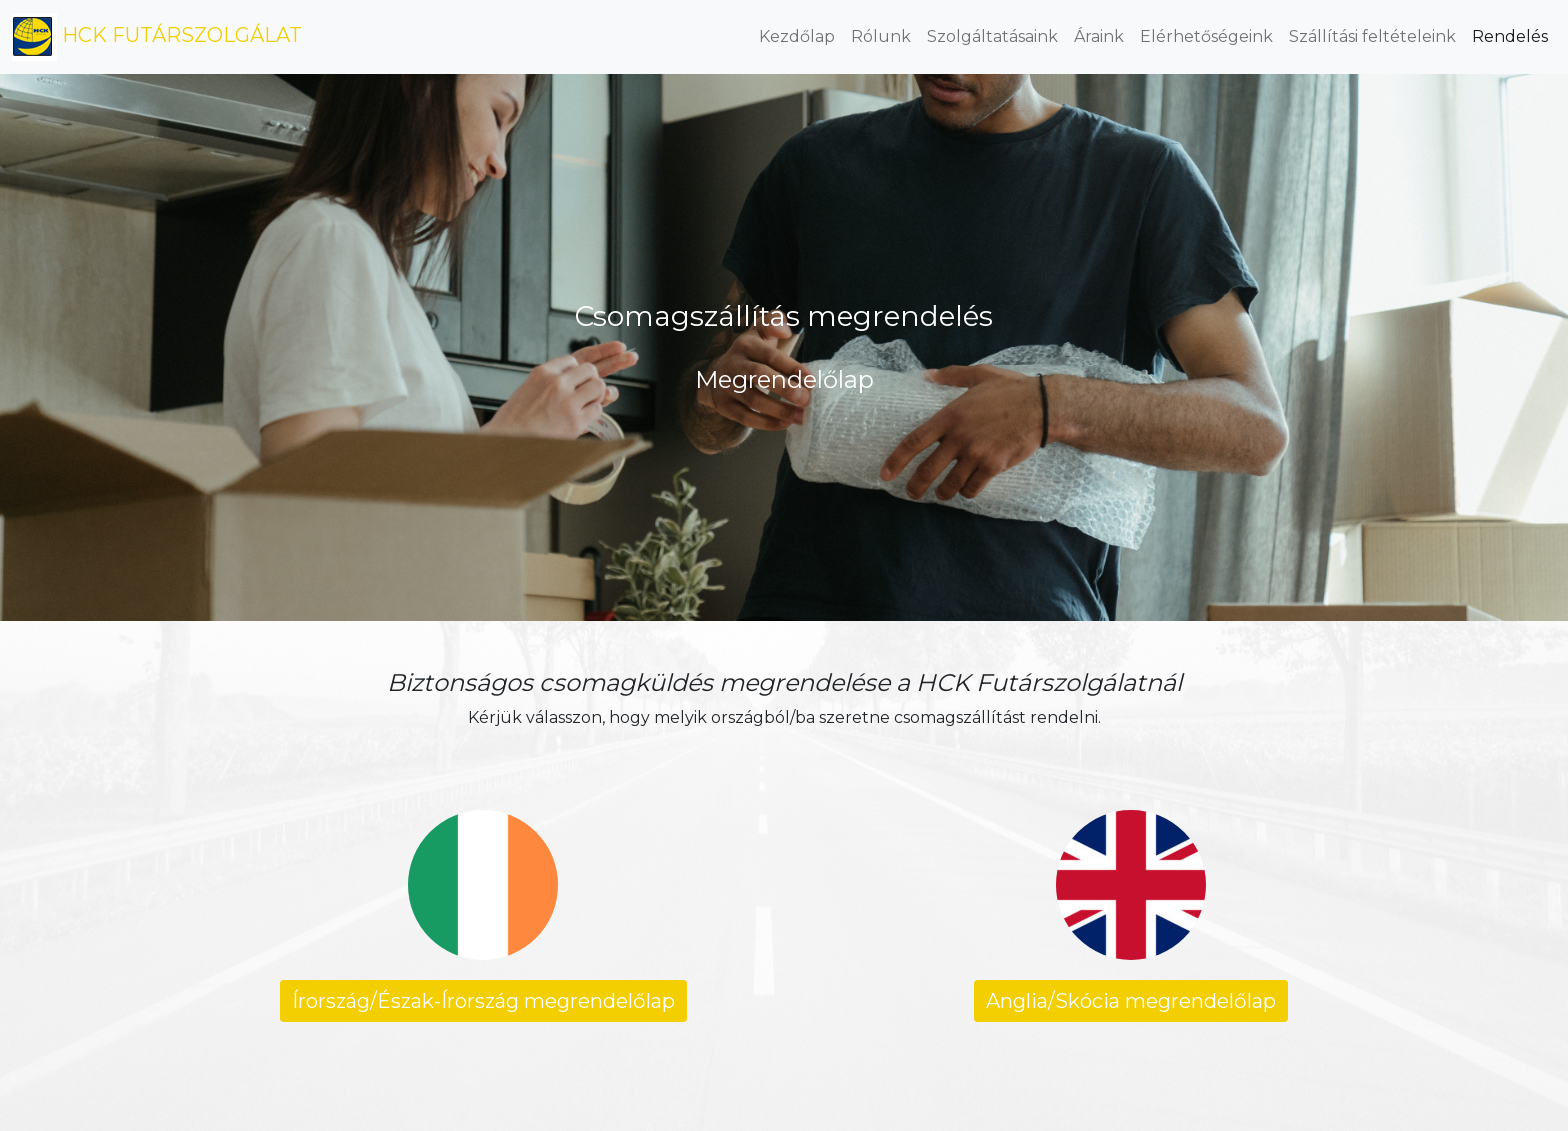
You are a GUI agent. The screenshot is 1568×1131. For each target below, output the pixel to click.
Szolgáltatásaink (992, 36)
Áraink (1099, 36)
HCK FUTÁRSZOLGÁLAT (157, 37)
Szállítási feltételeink (1372, 36)
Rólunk (881, 36)
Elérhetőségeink (1206, 36)
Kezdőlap (797, 36)
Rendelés (1510, 36)
